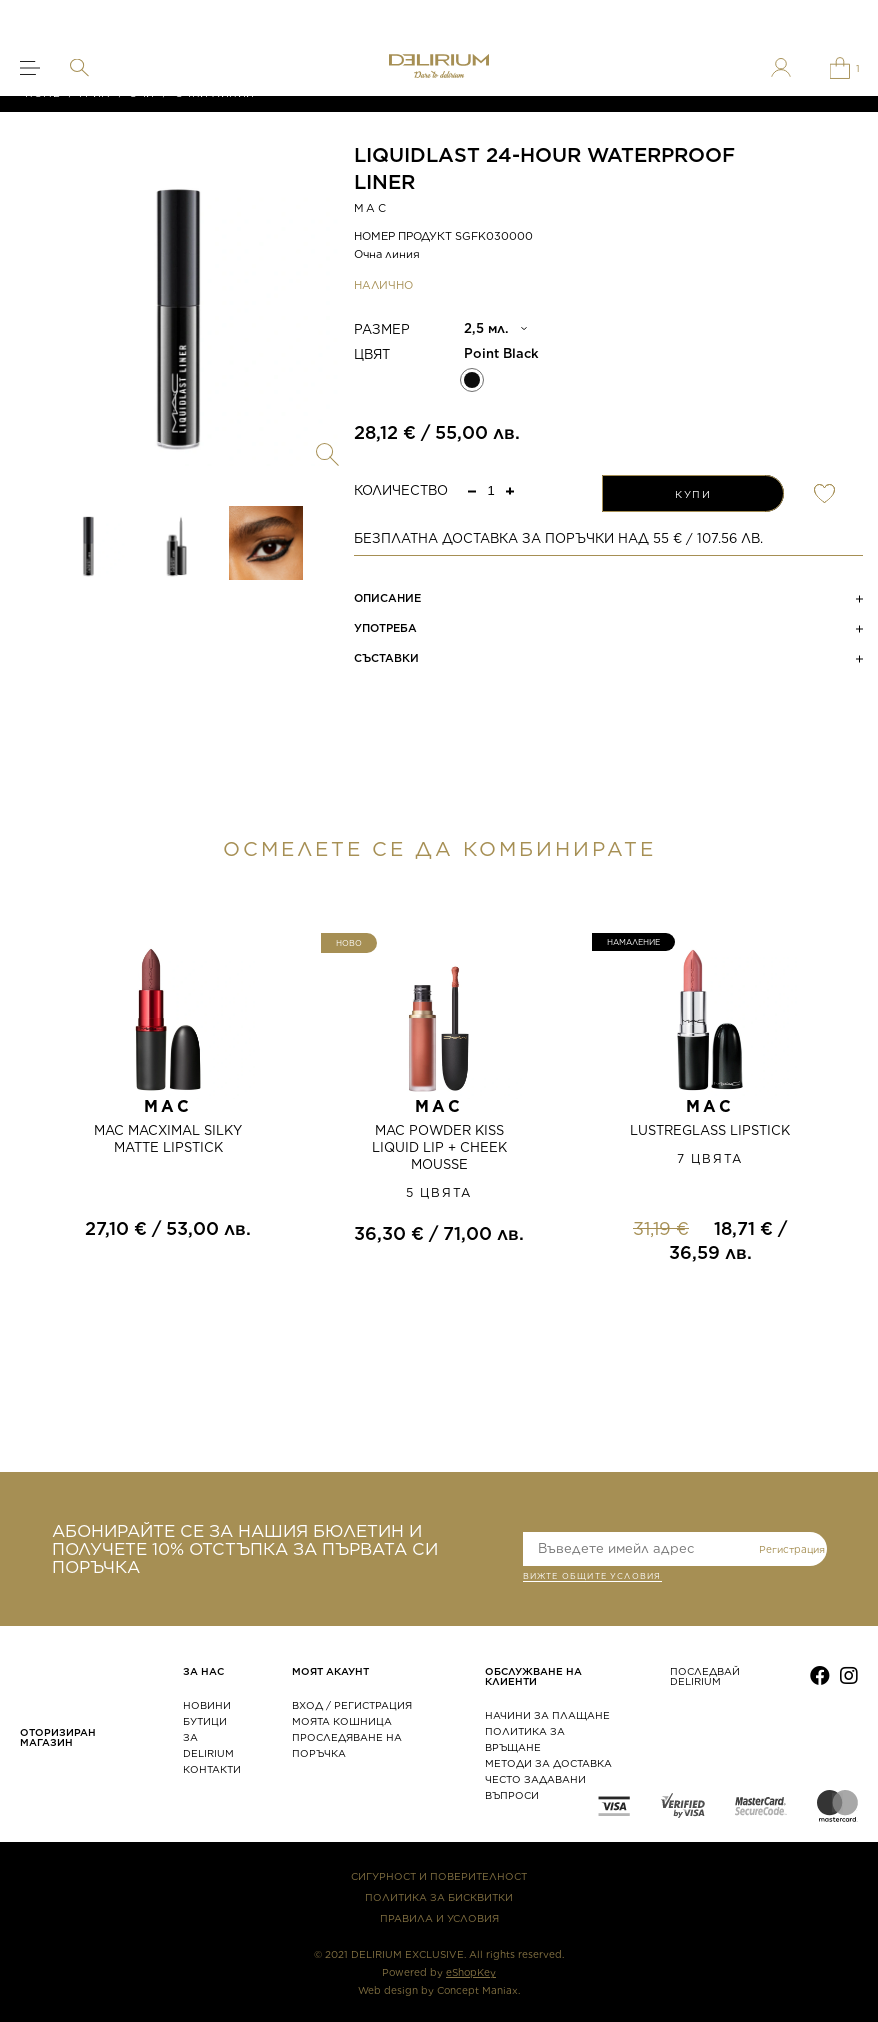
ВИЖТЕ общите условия (592, 1578)
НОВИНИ (207, 1705)
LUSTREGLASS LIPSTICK (710, 1130)
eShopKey (471, 1972)
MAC (371, 208)
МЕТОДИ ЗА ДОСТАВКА (548, 1763)
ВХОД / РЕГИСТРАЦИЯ (352, 1705)
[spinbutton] (491, 490)
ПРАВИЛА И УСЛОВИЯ (439, 1918)
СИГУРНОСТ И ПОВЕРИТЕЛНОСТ (439, 1876)
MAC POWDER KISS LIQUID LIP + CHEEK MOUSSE (439, 1147)
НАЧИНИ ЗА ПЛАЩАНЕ (547, 1715)
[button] (510, 490)
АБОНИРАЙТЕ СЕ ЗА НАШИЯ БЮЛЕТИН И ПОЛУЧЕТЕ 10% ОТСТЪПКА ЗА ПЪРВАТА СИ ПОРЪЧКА (245, 1549)
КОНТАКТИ (212, 1769)
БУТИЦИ (205, 1721)
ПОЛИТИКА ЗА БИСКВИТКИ (439, 1897)
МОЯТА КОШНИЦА (342, 1721)
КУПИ (693, 494)
